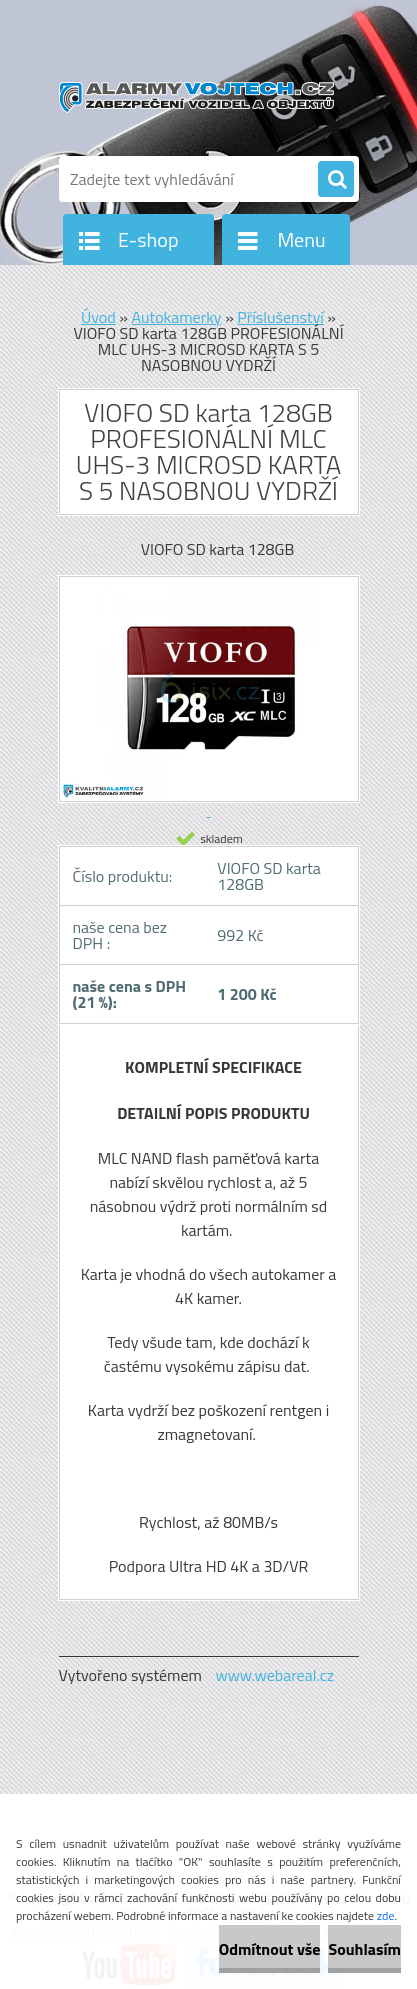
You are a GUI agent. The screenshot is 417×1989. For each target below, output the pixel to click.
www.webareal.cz (274, 1675)
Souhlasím (364, 1949)
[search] (336, 180)
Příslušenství (280, 317)
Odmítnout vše (270, 1949)
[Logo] (196, 98)
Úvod (98, 317)
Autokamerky (176, 317)
